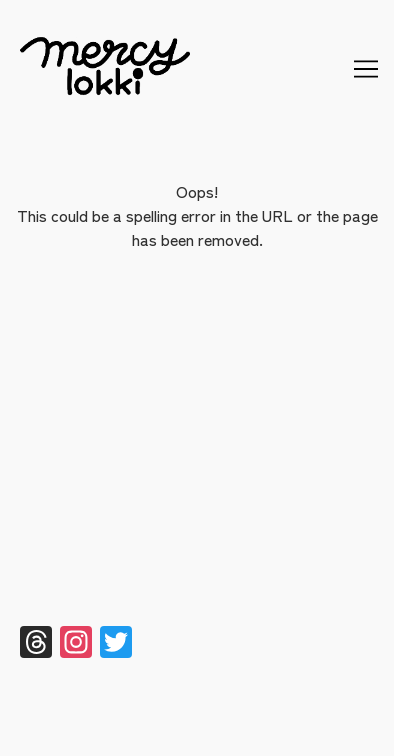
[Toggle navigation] (366, 69)
